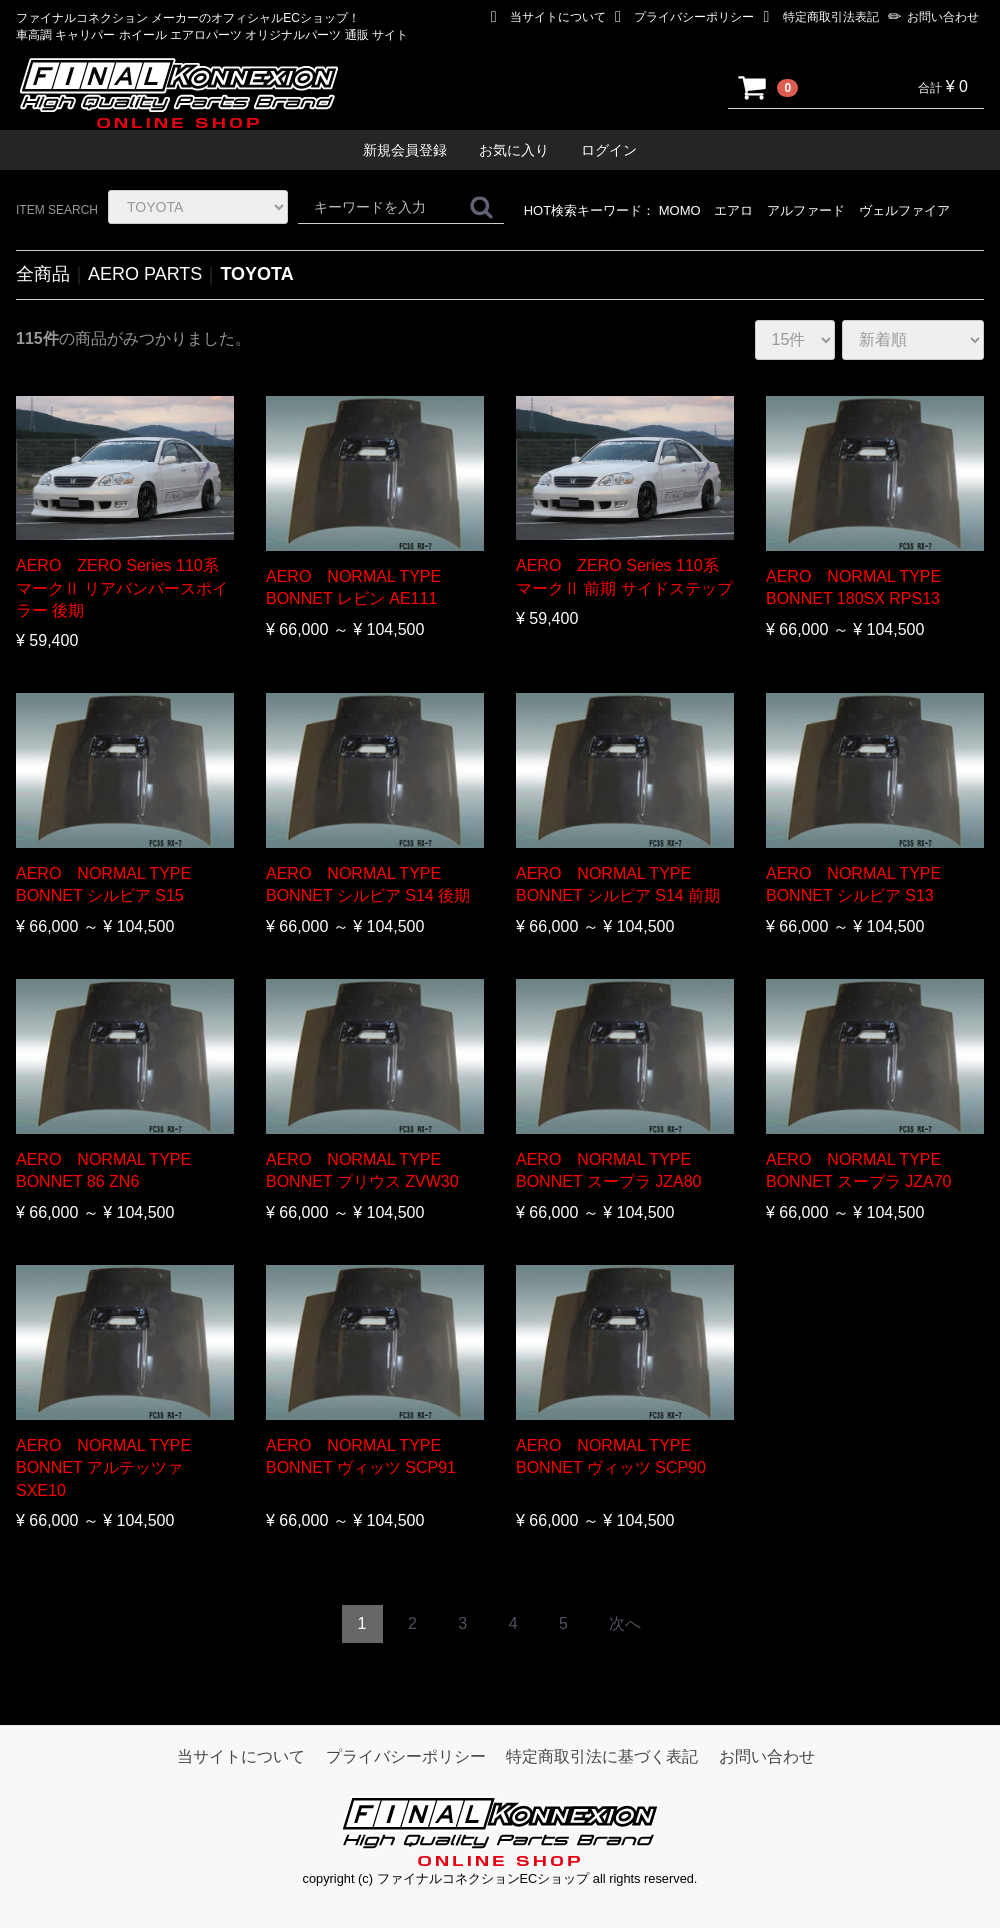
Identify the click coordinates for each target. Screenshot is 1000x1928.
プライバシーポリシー (684, 17)
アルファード (806, 210)
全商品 (43, 274)
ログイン (609, 150)
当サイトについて (548, 17)
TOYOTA (256, 274)
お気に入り (514, 150)
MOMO (680, 210)
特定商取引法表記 (821, 17)
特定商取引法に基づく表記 (602, 1756)
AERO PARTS (145, 274)
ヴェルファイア (904, 210)
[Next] (625, 1624)
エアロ (733, 210)
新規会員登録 (405, 150)
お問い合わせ (933, 17)
